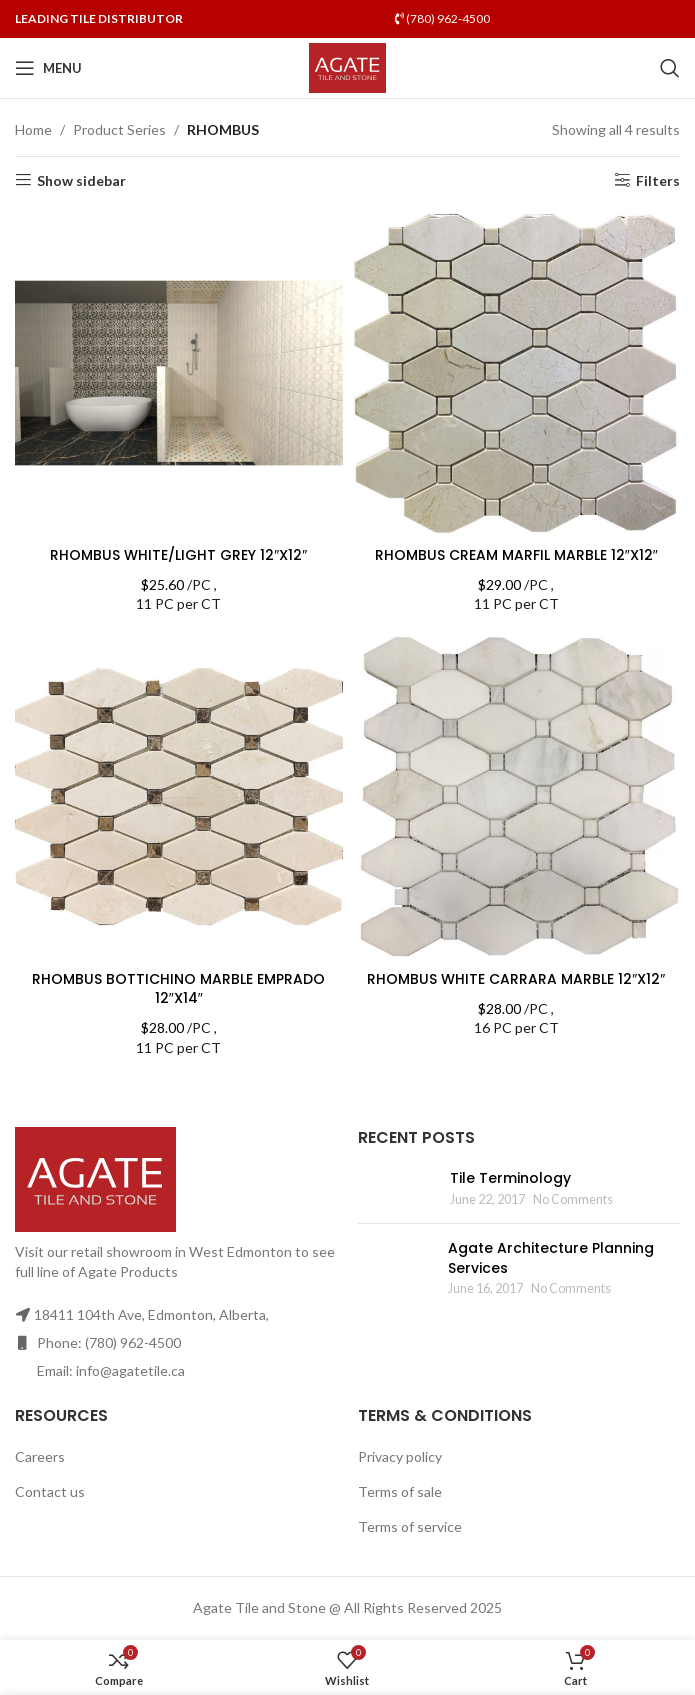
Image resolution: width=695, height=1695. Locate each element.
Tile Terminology (510, 1178)
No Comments (573, 1199)
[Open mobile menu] (48, 68)
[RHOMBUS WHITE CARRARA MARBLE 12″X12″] (517, 797)
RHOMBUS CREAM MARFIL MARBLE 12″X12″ (516, 555)
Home (33, 129)
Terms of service (410, 1526)
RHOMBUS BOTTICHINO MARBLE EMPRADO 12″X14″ (178, 989)
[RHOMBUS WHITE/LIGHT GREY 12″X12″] (179, 373)
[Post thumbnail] (396, 1188)
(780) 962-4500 (442, 18)
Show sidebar (81, 180)
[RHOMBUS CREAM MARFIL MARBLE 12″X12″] (517, 373)
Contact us (50, 1491)
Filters (658, 180)
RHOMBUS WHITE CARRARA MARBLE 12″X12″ (516, 979)
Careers (40, 1456)
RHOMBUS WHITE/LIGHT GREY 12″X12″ (178, 555)
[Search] (670, 68)
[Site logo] (347, 66)
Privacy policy (400, 1456)
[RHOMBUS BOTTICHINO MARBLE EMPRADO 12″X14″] (179, 797)
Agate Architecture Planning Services (551, 1258)
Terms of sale (400, 1491)
